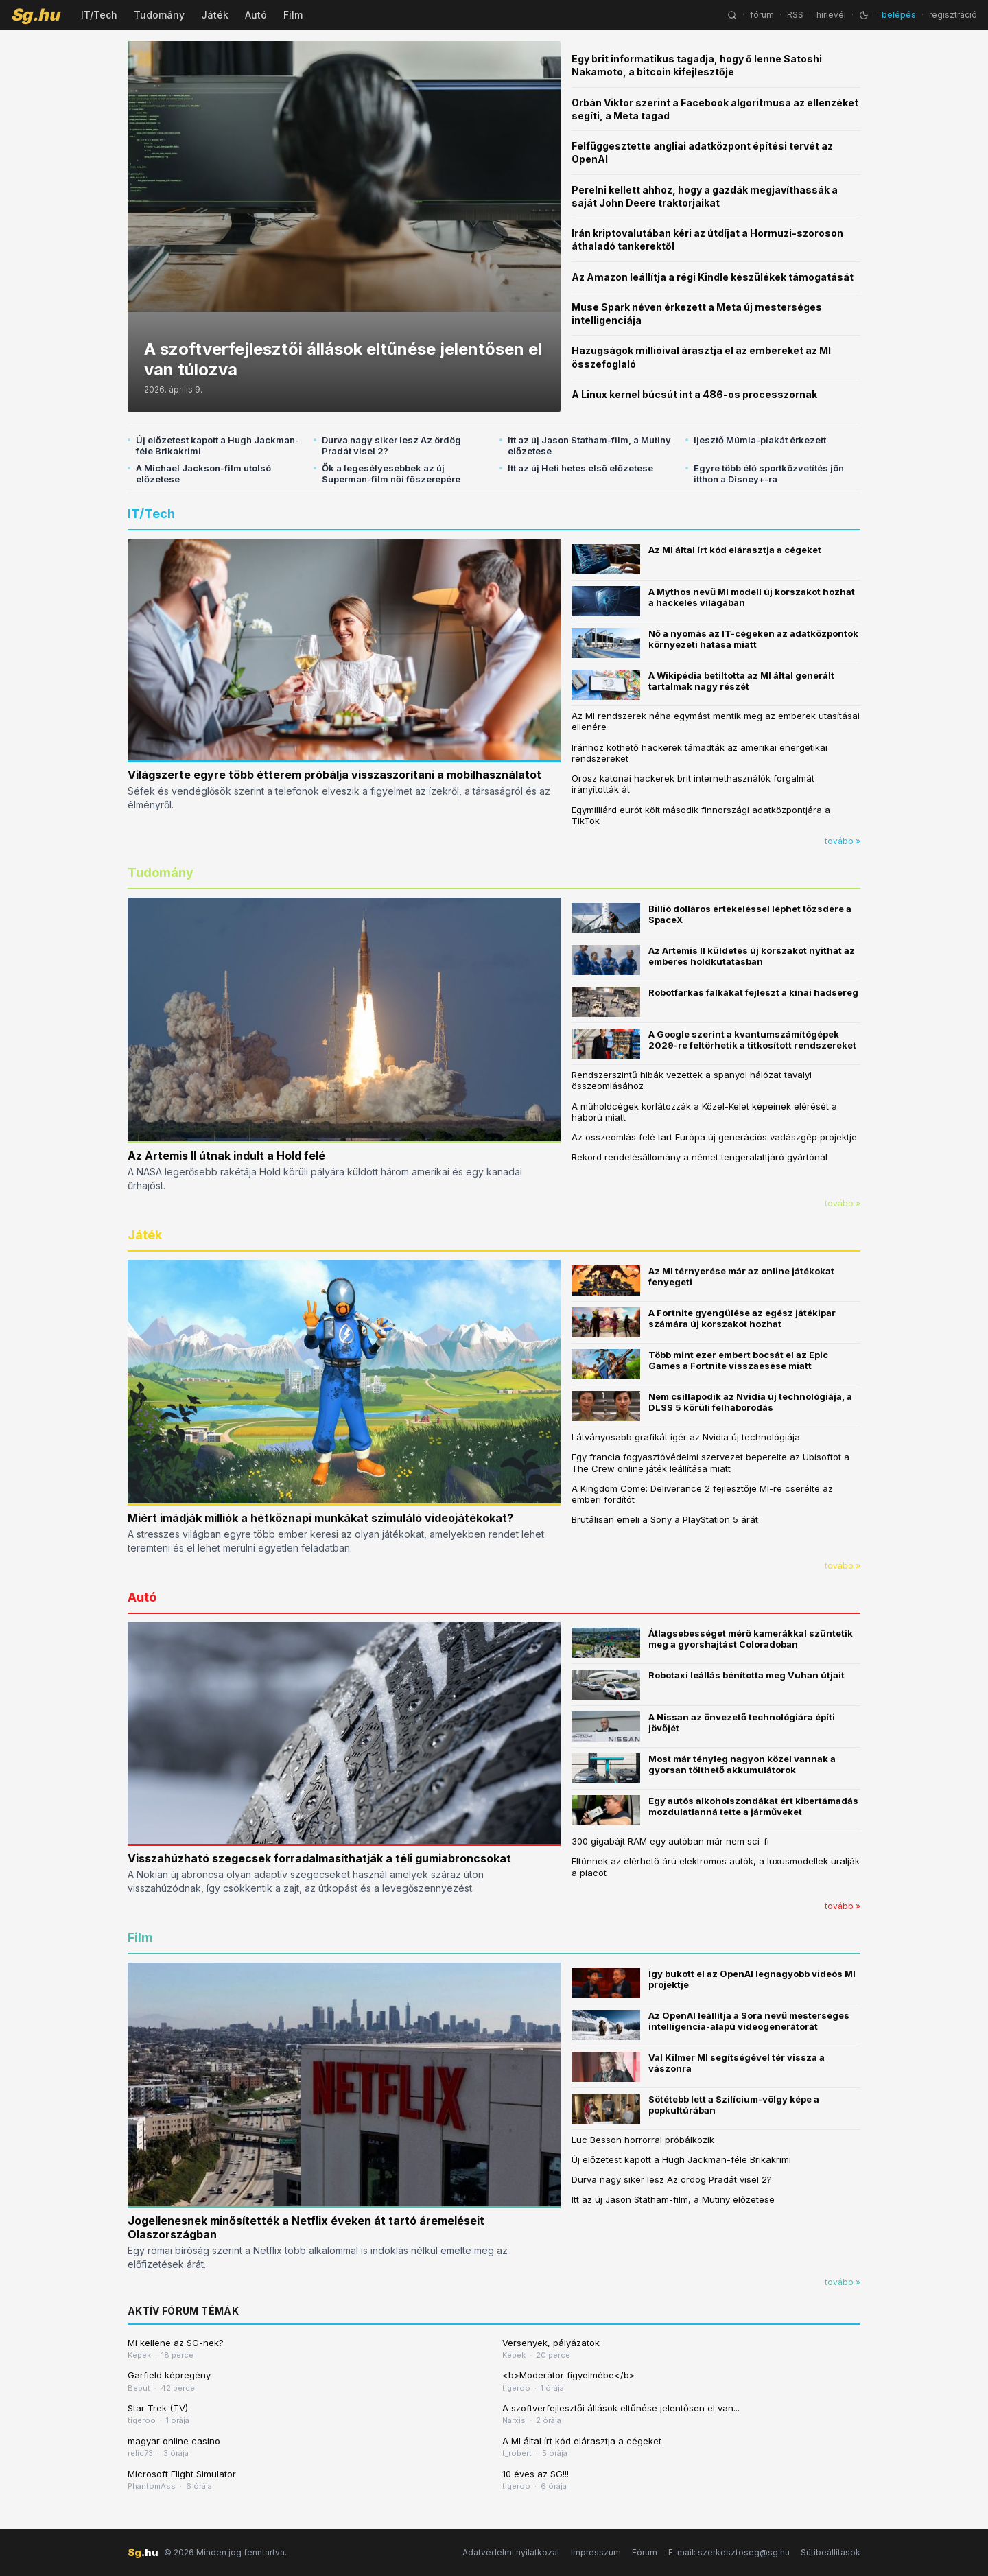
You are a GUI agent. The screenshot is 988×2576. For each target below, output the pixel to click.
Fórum (644, 2552)
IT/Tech (99, 15)
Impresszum (596, 2552)
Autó (256, 15)
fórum (762, 15)
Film (293, 15)
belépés (899, 15)
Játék (214, 15)
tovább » (842, 841)
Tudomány (159, 15)
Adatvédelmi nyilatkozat (511, 2552)
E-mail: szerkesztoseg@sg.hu (729, 2552)
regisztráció (953, 15)
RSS (795, 15)
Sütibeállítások (830, 2552)
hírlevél (831, 15)
